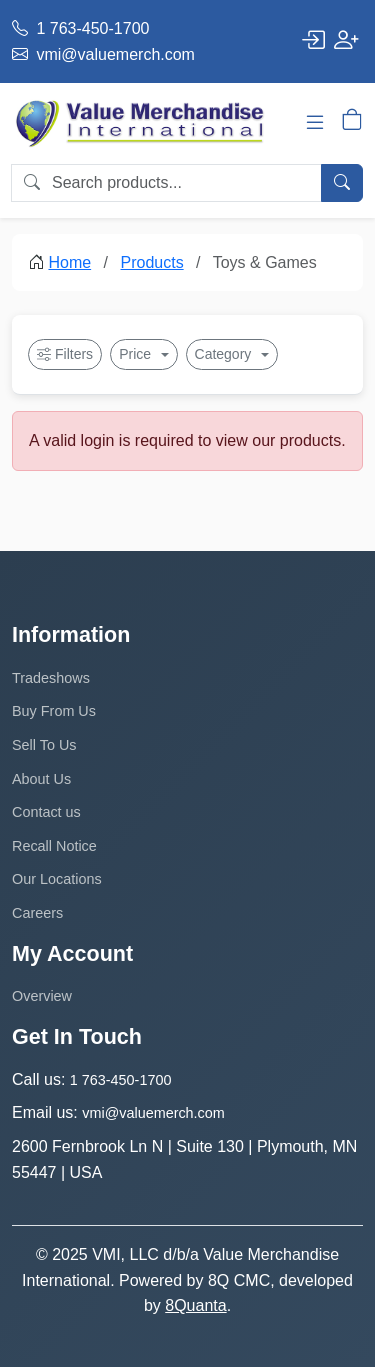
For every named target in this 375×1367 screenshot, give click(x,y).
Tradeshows (51, 678)
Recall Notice (54, 846)
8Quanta (195, 1305)
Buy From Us (54, 711)
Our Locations (57, 879)
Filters (65, 354)
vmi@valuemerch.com (103, 54)
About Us (41, 779)
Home (69, 262)
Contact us (46, 812)
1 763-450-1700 (80, 28)
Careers (37, 913)
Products (152, 262)
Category (225, 354)
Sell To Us (44, 745)
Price (137, 354)
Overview (42, 996)
